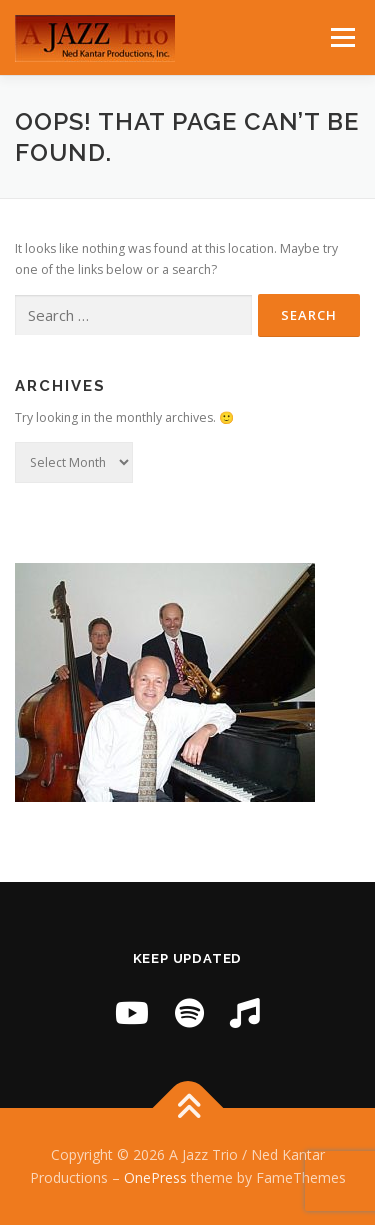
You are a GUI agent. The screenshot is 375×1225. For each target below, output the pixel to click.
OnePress (155, 1177)
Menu (341, 37)
